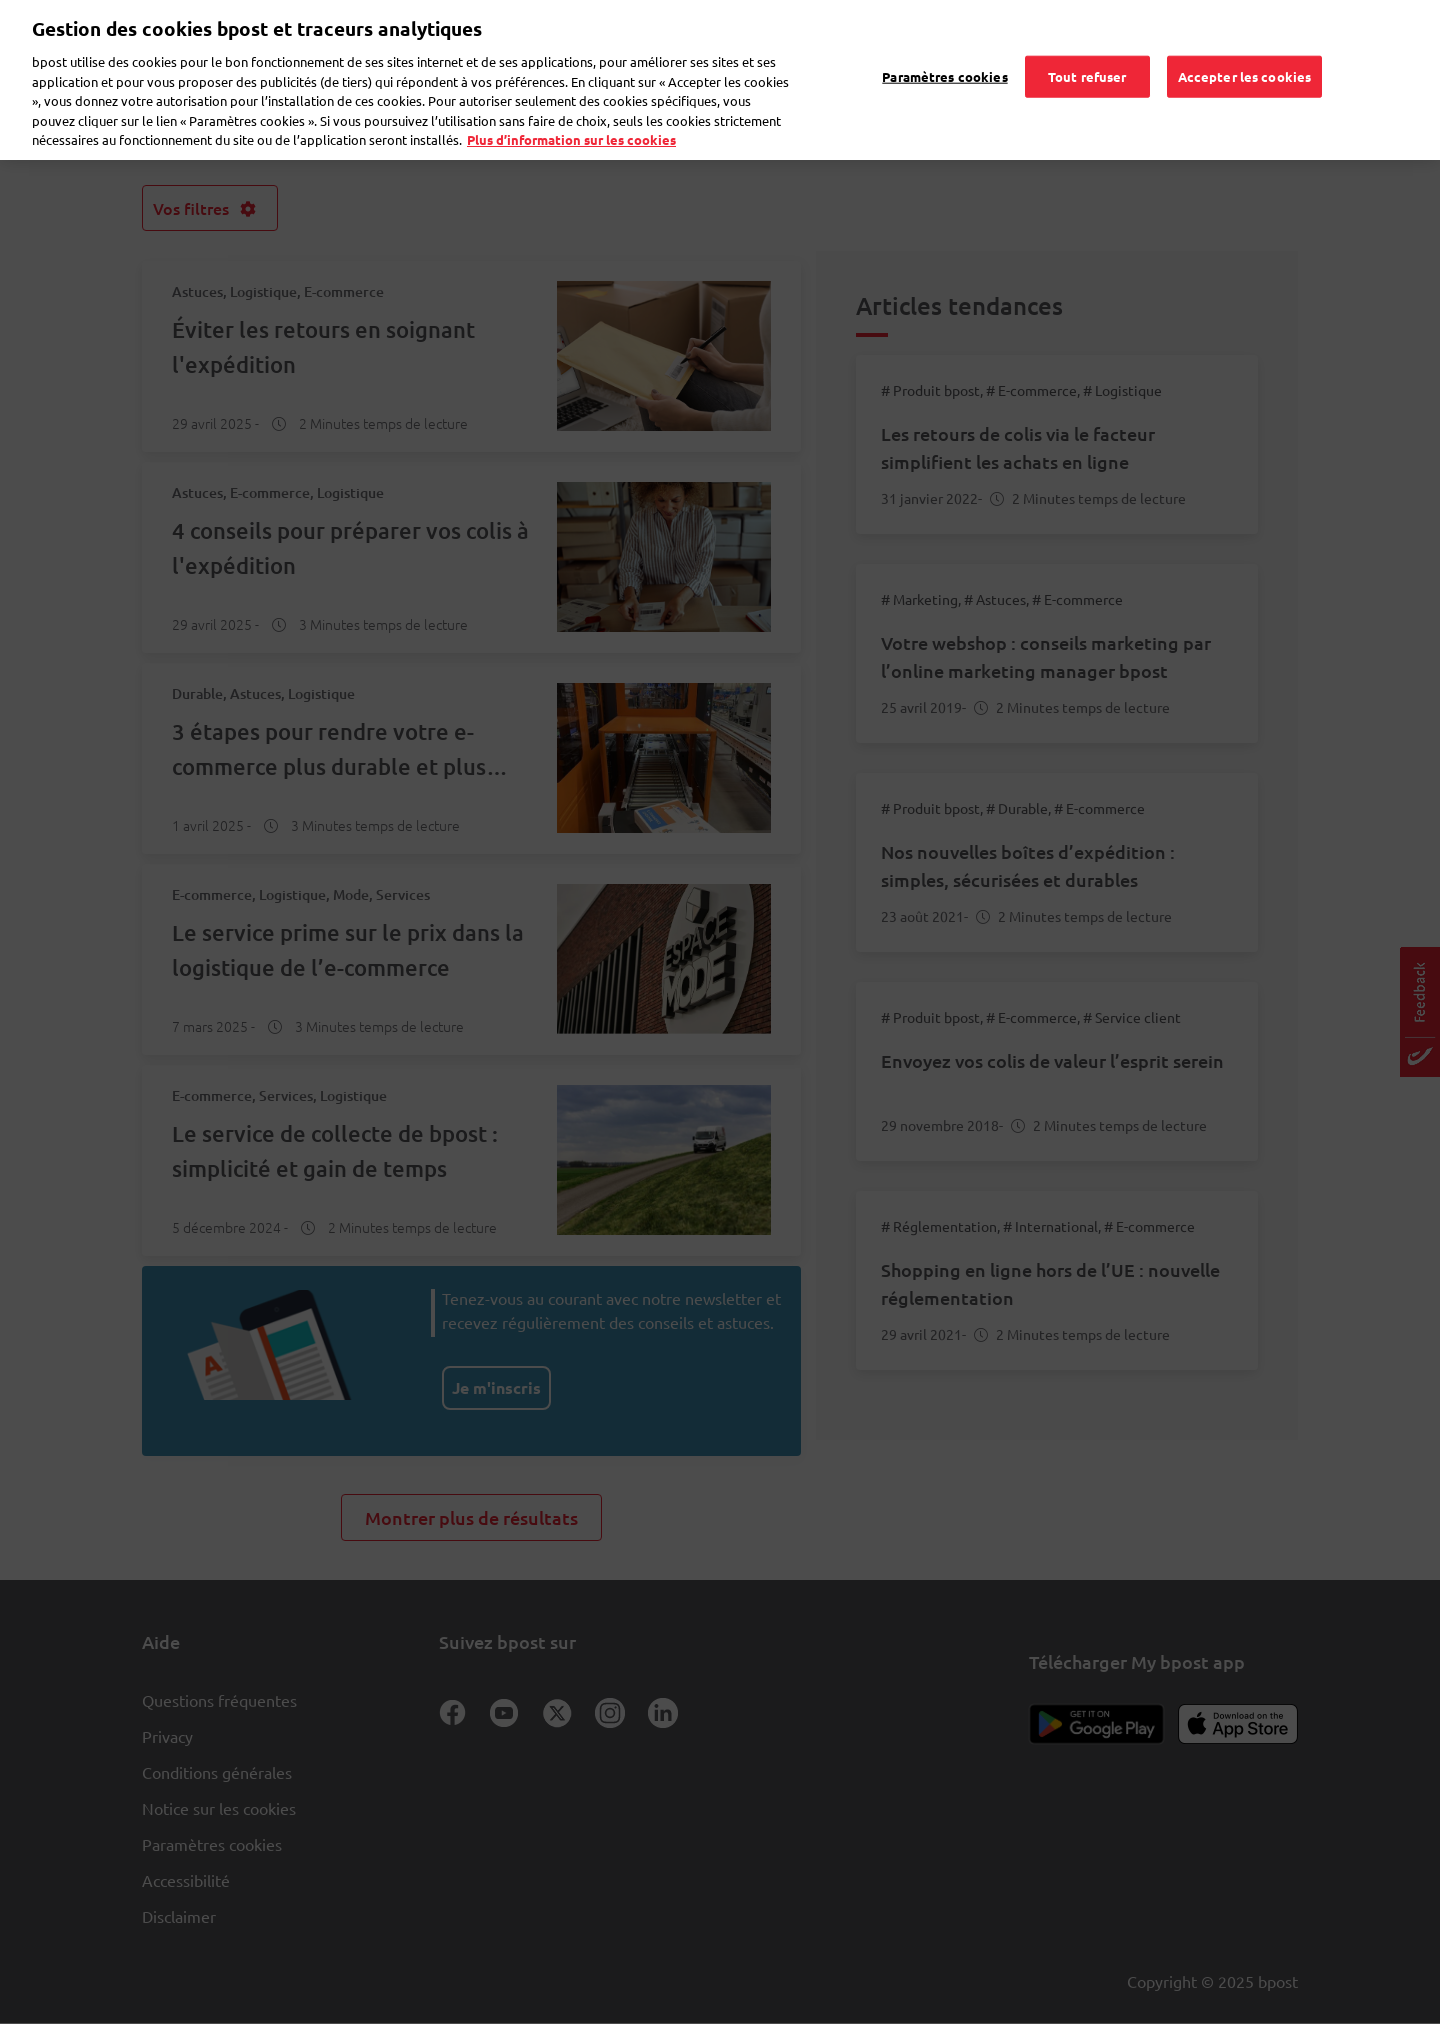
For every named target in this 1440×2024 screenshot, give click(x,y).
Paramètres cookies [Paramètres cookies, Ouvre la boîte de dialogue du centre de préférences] (944, 48)
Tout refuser (1087, 48)
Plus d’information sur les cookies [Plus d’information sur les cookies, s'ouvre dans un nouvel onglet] (571, 111)
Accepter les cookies (1245, 48)
